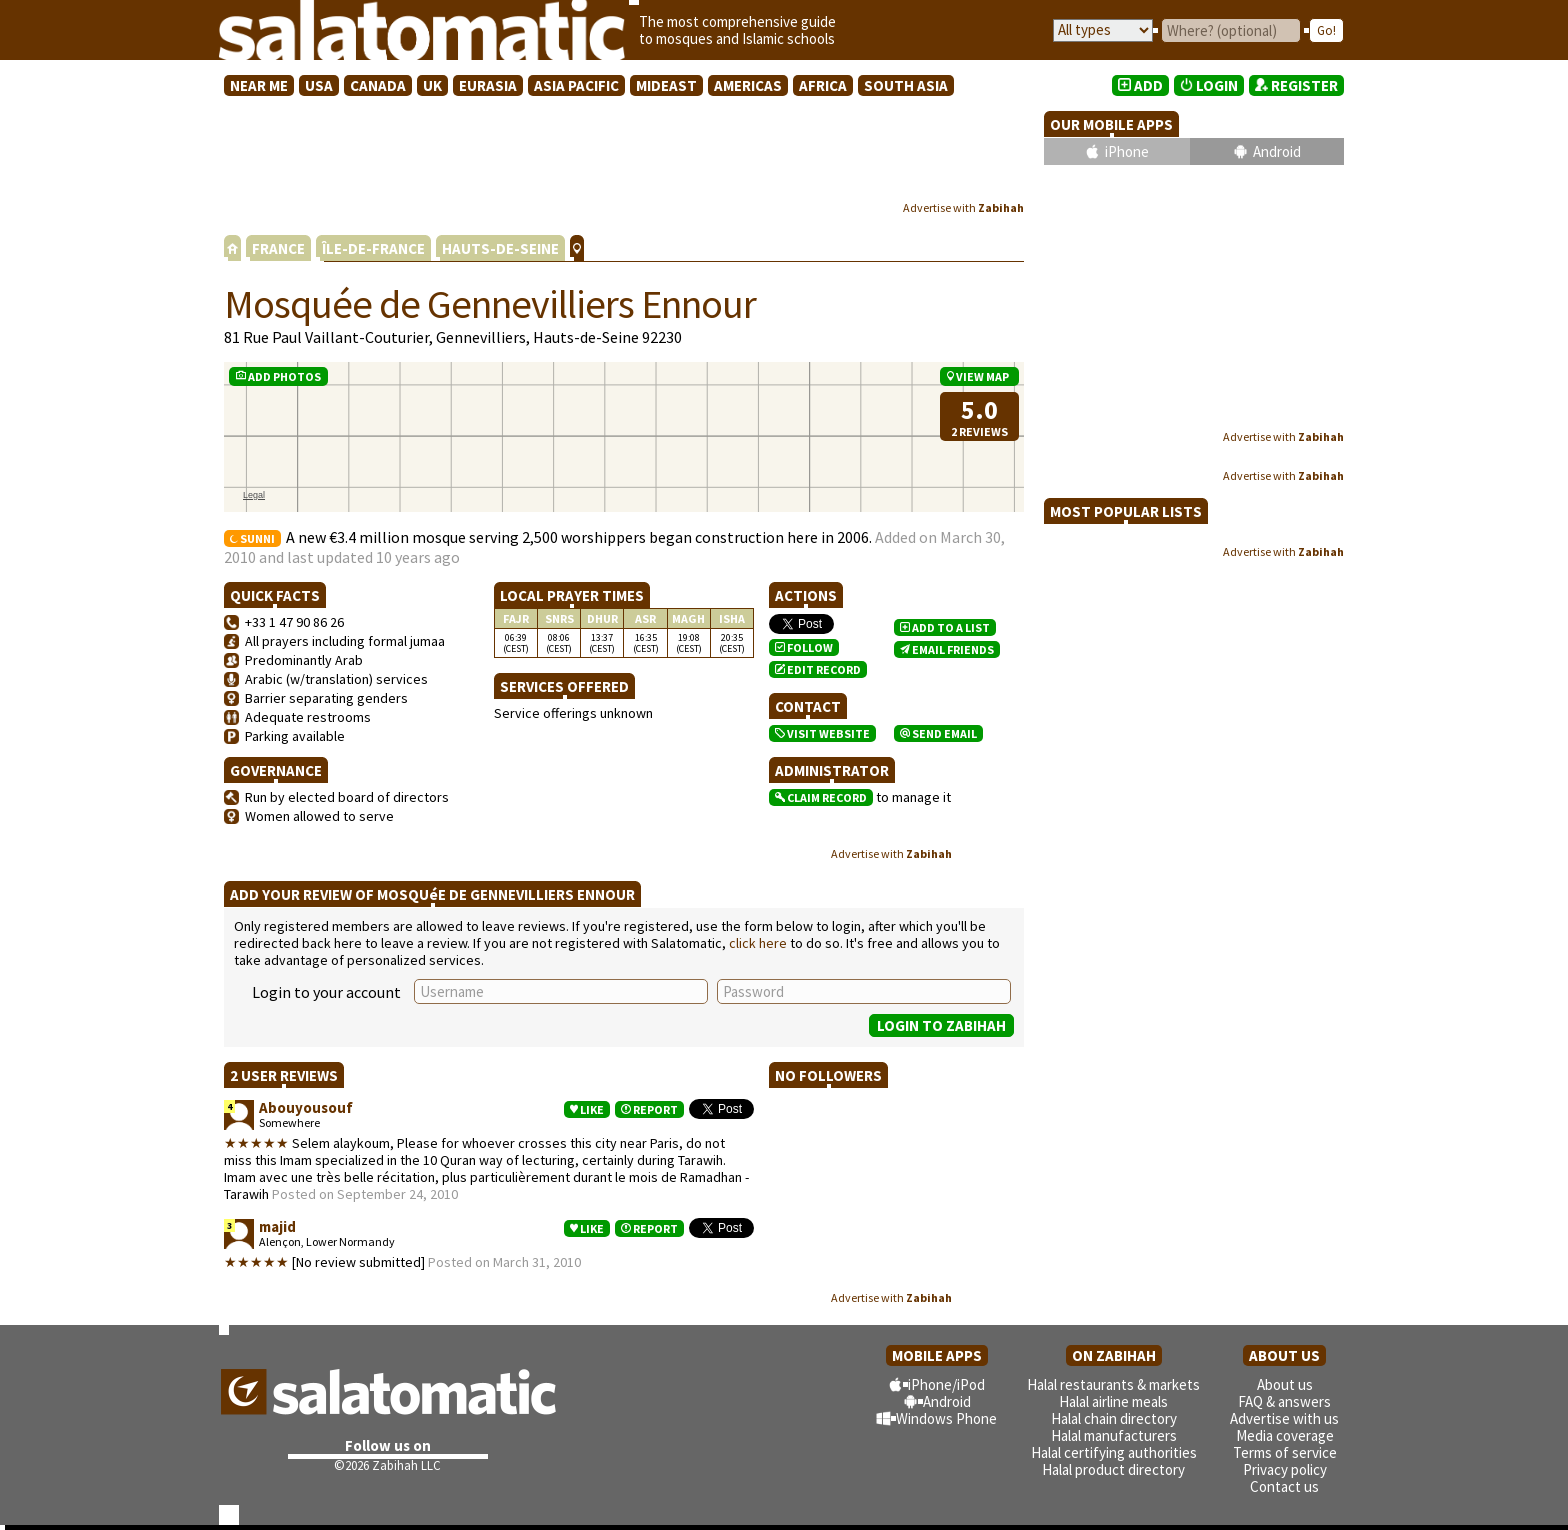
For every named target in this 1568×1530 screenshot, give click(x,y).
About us (1285, 1384)
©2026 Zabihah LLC (387, 1465)
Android (1277, 151)
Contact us (1284, 1486)
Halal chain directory (1114, 1418)
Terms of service (1285, 1452)
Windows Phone (946, 1418)
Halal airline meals (1113, 1401)
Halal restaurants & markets (1113, 1384)
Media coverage (1285, 1435)
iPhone (1127, 151)
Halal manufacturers (1114, 1435)
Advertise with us (1284, 1418)
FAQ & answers (1284, 1401)
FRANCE (278, 248)
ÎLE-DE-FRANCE (373, 248)
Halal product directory (1113, 1469)
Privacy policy (1285, 1469)
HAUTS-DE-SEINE (500, 248)
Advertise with (963, 207)
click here (758, 943)
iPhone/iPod (946, 1384)
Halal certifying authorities (1114, 1452)
